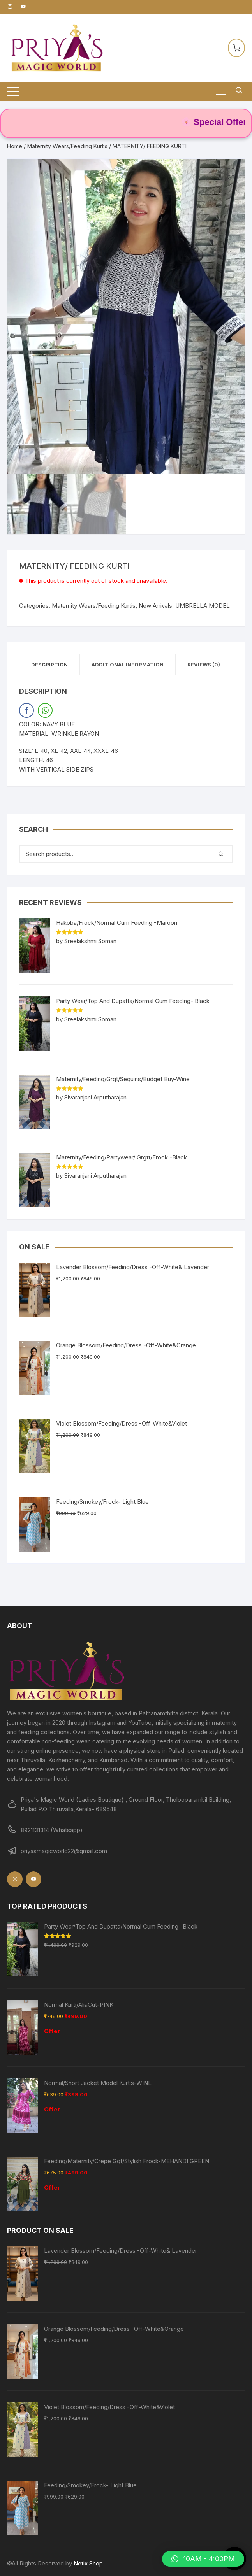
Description (49, 664)
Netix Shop (88, 2563)
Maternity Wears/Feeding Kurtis (67, 146)
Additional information (128, 664)
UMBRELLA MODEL (202, 605)
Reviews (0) (203, 664)
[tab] (49, 664)
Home (14, 146)
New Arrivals (155, 605)
